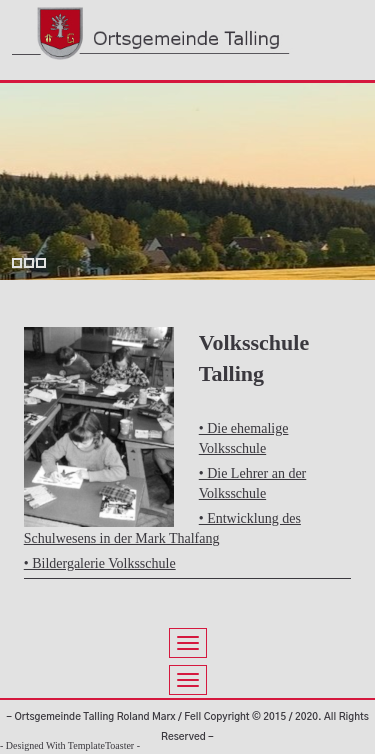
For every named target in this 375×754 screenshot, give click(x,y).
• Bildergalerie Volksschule (100, 563)
